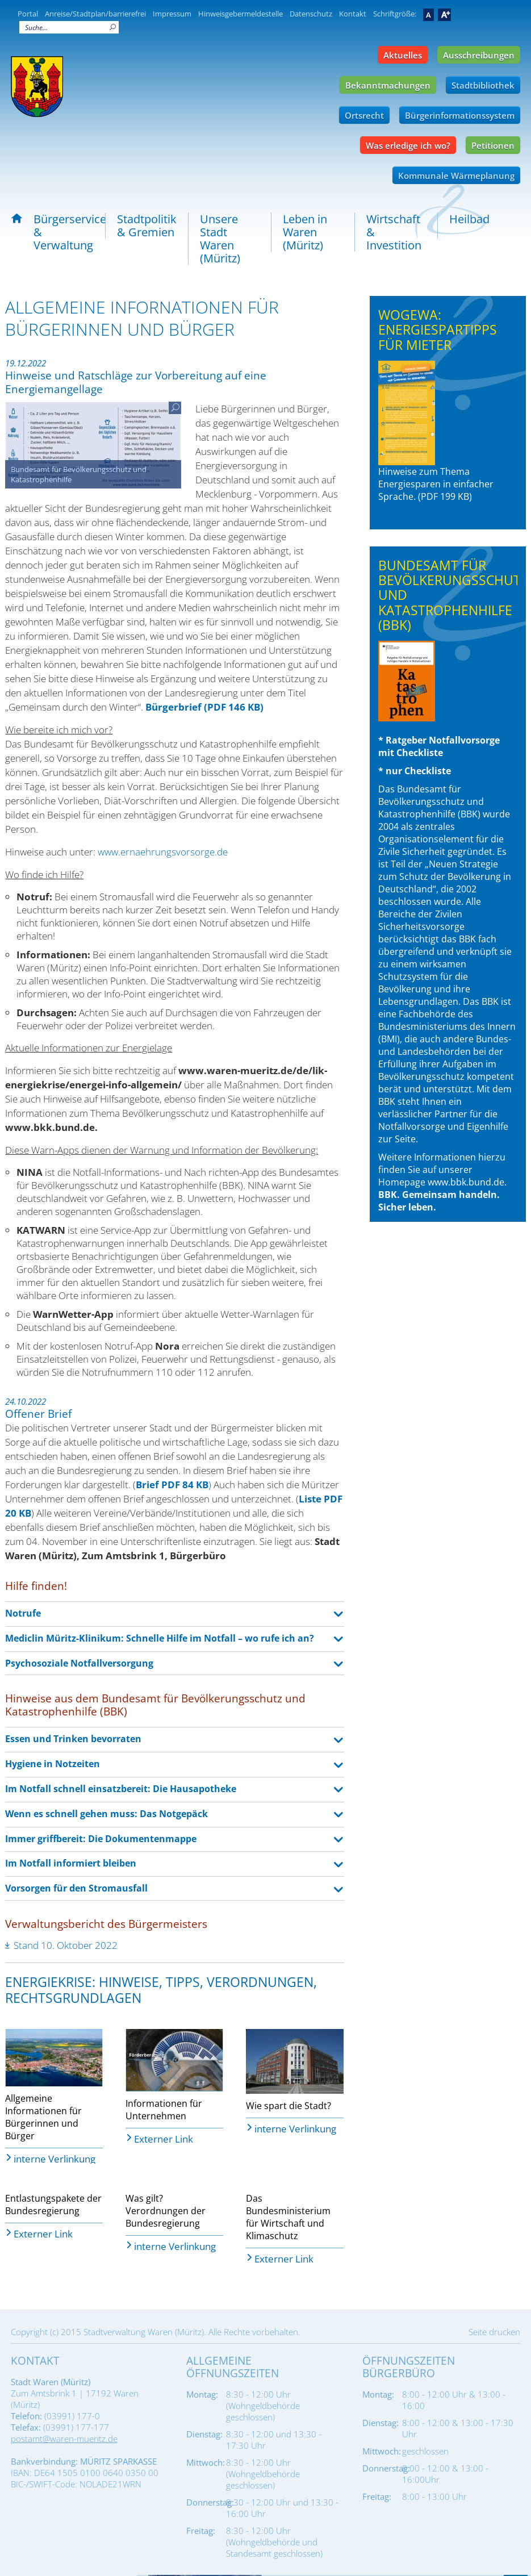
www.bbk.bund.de (466, 1182)
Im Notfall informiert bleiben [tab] (70, 1863)
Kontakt (352, 14)
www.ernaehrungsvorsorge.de (163, 851)
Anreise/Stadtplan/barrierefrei (95, 14)
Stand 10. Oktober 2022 (66, 1945)
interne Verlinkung (54, 2158)
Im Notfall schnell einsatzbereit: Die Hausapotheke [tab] (120, 1788)
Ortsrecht (364, 115)
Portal (28, 14)
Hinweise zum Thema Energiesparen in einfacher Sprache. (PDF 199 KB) (436, 432)
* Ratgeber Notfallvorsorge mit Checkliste (439, 700)
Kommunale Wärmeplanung (456, 175)
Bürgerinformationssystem (460, 115)
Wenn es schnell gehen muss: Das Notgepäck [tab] (106, 1813)
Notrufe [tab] (23, 1613)
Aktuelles (402, 55)
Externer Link (163, 2138)
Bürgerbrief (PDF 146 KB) (204, 706)
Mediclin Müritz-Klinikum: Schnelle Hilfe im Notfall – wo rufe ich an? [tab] (159, 1638)
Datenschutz (311, 14)
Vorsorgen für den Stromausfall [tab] (76, 1888)
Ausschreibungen (479, 55)
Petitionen (493, 145)
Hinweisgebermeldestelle (240, 14)
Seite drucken (494, 2331)
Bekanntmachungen (387, 85)
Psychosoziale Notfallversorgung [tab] (79, 1663)
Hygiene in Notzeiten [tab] (52, 1763)
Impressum (172, 14)
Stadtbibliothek (483, 85)
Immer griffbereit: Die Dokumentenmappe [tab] (100, 1838)
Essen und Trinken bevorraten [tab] (73, 1738)
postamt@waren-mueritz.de (64, 2438)
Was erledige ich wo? (408, 145)
